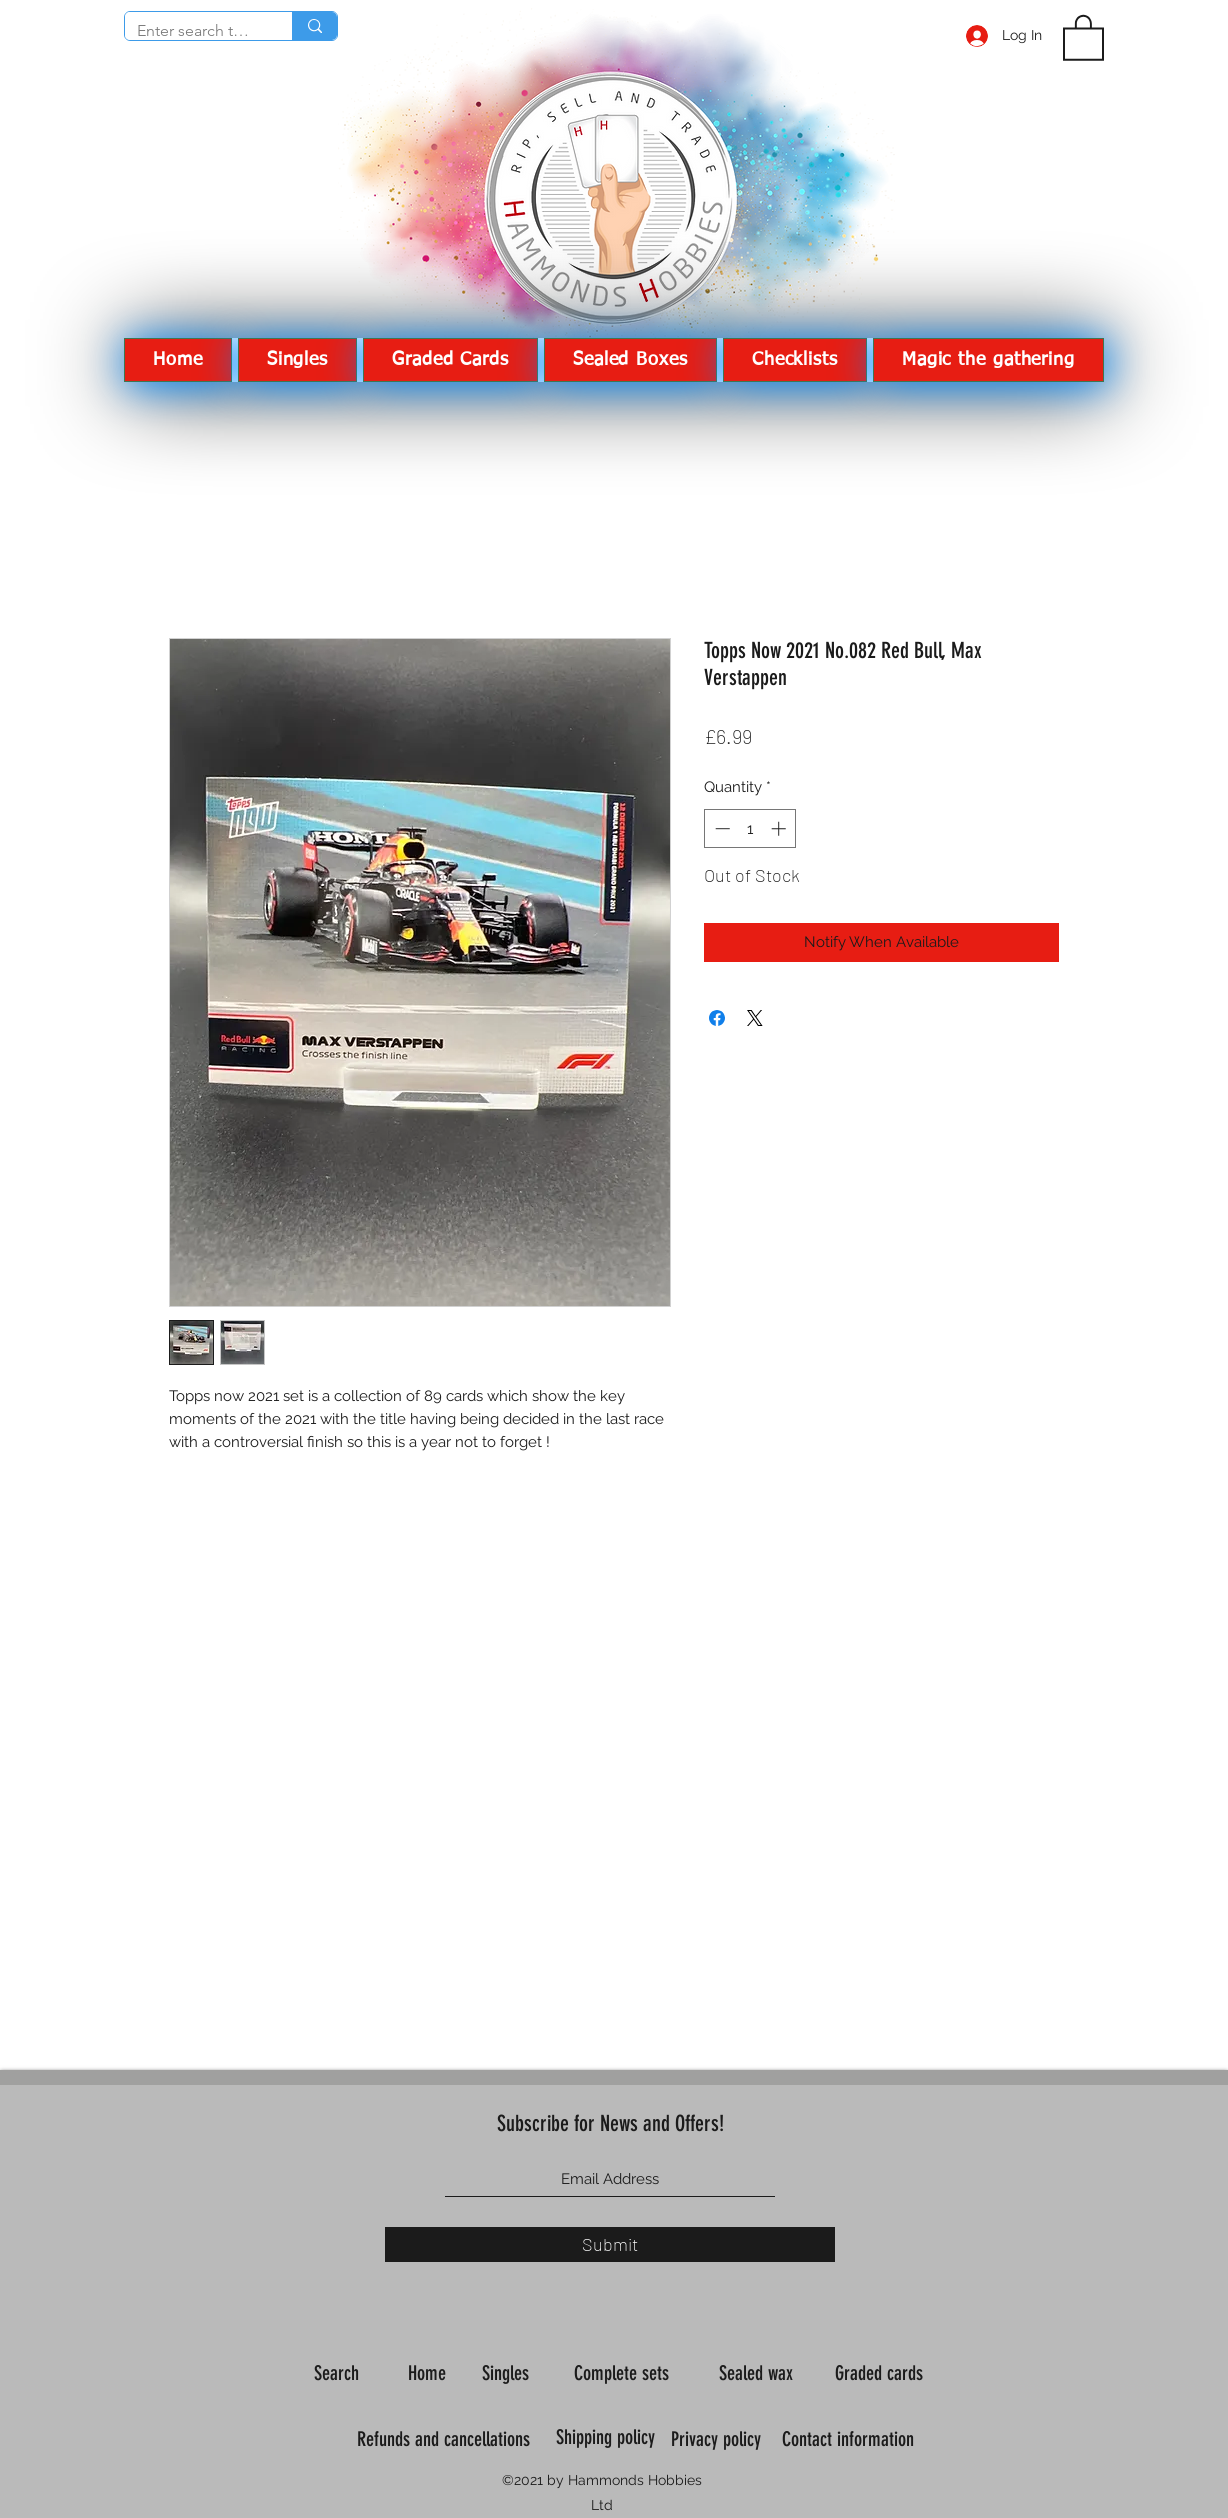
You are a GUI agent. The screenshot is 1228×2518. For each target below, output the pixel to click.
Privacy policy (718, 2439)
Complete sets (624, 2373)
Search (339, 2373)
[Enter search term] (193, 31)
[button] (1083, 36)
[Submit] (610, 2244)
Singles (508, 2373)
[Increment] (780, 828)
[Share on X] (755, 1018)
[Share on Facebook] (717, 1018)
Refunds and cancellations (443, 2439)
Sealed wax (758, 2373)
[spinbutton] (750, 828)
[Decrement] (720, 828)
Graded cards (881, 2373)
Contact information (850, 2439)
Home (429, 2373)
